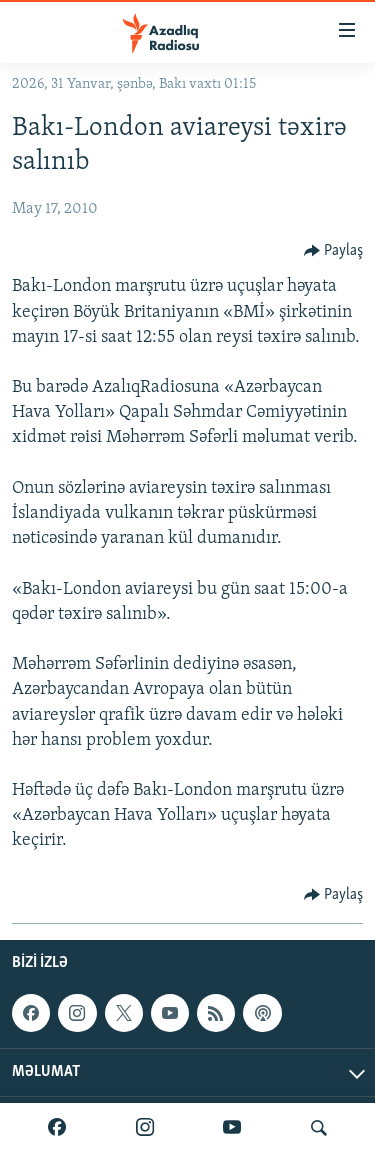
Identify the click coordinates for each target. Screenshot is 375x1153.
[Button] (334, 251)
